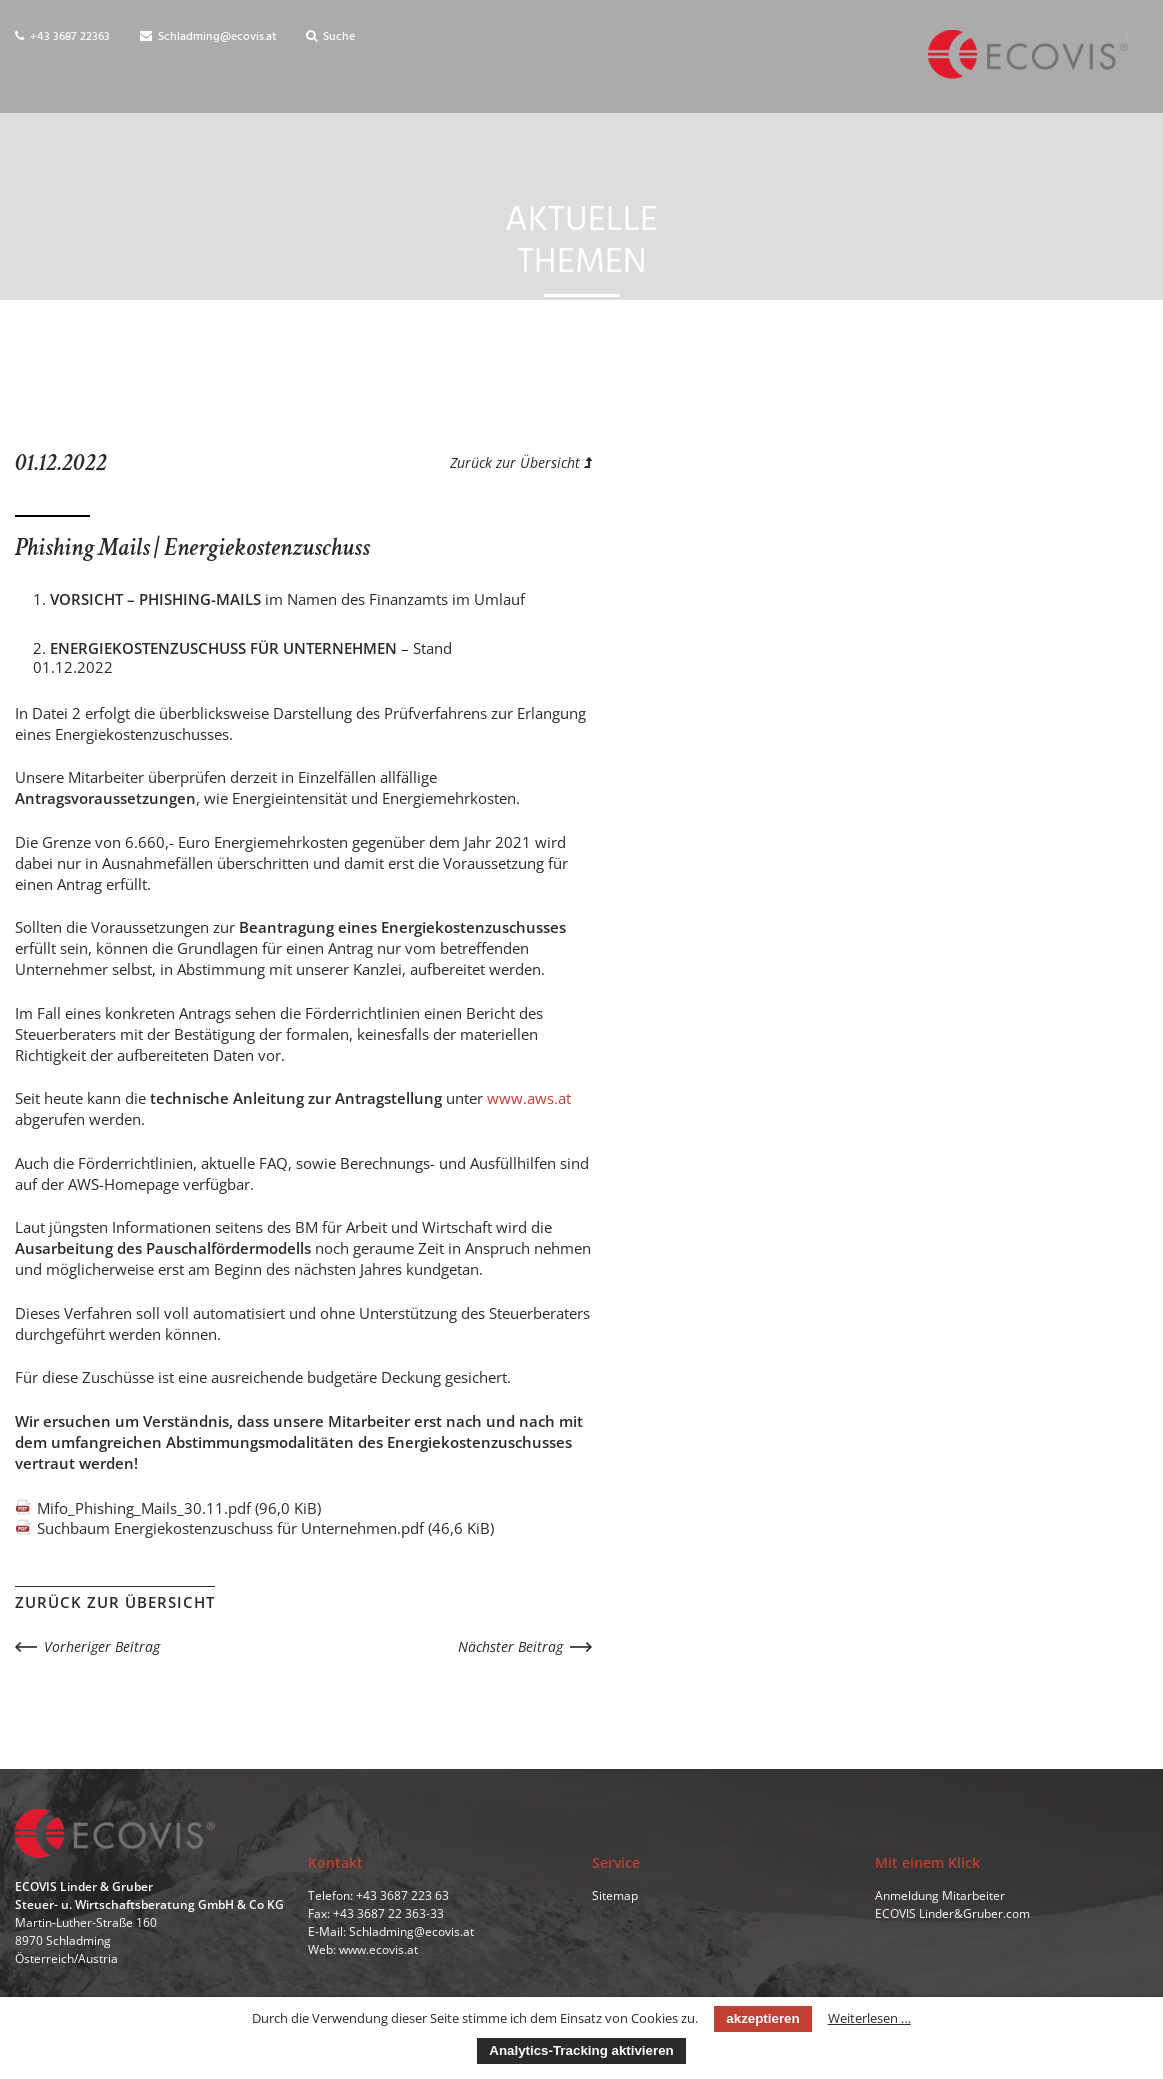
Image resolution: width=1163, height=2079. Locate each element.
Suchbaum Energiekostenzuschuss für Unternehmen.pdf (265, 1528)
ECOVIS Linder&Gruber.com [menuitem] (952, 1914)
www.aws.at (529, 1098)
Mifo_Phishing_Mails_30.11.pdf (179, 1508)
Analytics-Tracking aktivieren (581, 2050)
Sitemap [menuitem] (615, 1896)
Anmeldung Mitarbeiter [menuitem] (940, 1896)
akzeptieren (762, 2018)
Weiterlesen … (869, 2018)
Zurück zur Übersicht (521, 462)
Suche (330, 37)
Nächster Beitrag (510, 1646)
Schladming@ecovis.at (208, 37)
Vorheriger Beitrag (102, 1646)
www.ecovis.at (378, 1950)
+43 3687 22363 (62, 37)
